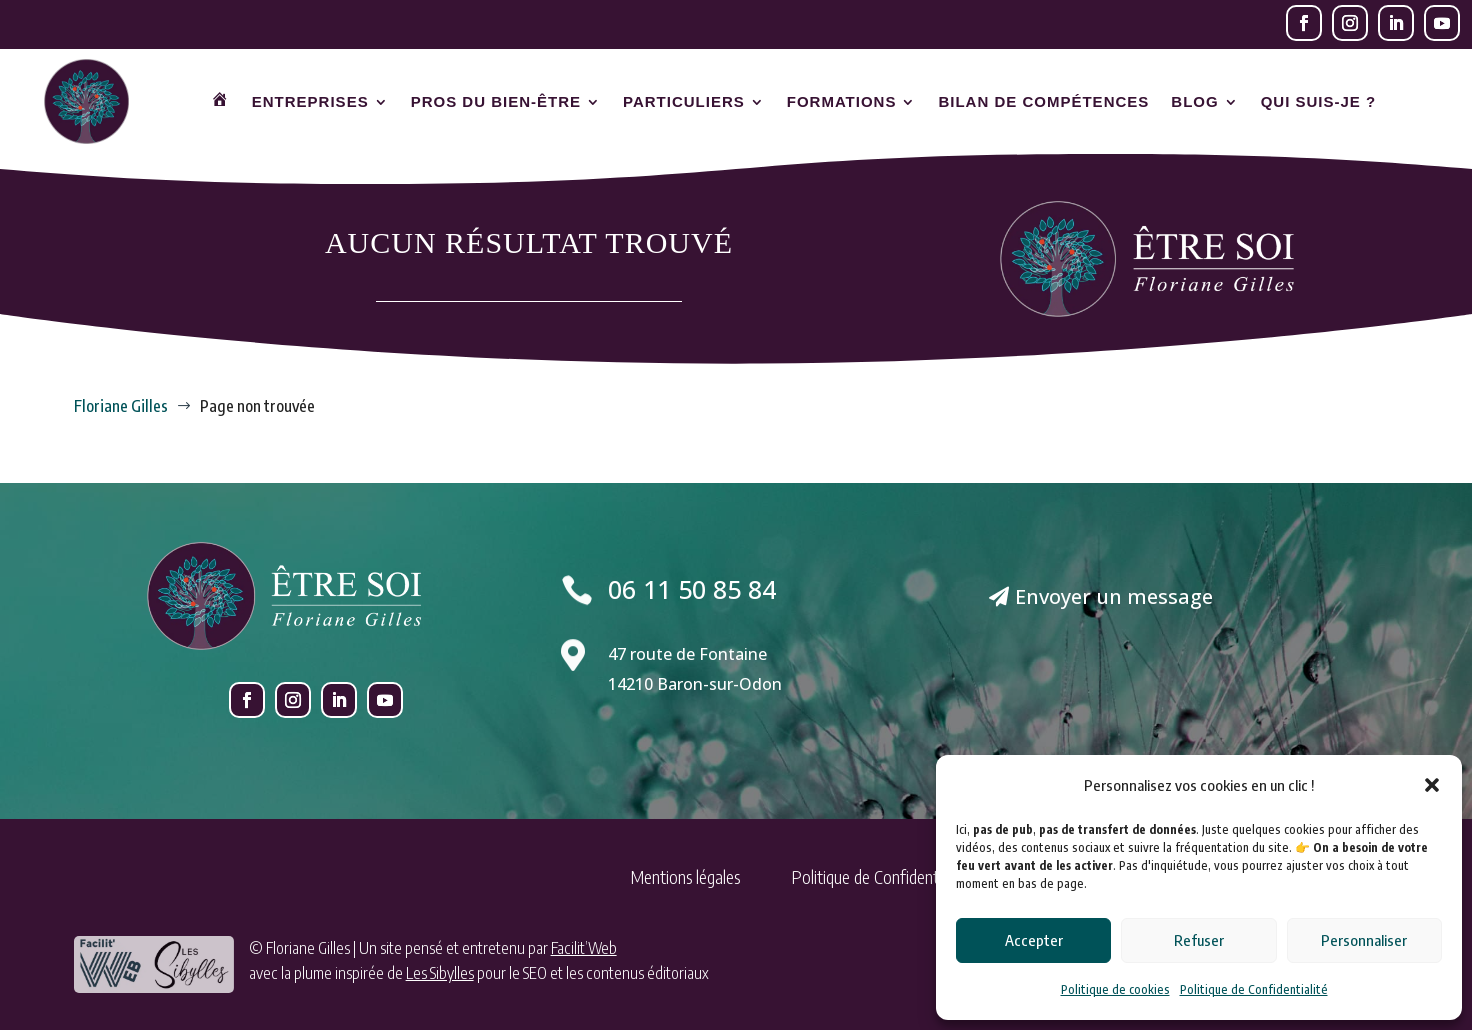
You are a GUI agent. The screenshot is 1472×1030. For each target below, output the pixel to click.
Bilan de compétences (1043, 101)
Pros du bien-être (496, 101)
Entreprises (310, 101)
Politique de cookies (1115, 989)
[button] (1432, 785)
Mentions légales (685, 876)
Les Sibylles (440, 973)
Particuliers (684, 101)
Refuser (1199, 940)
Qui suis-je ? (1319, 101)
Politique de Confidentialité (1254, 989)
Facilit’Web (584, 948)
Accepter (1034, 940)
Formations (842, 101)
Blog (1194, 101)
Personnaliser (1364, 940)
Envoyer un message (1114, 596)
